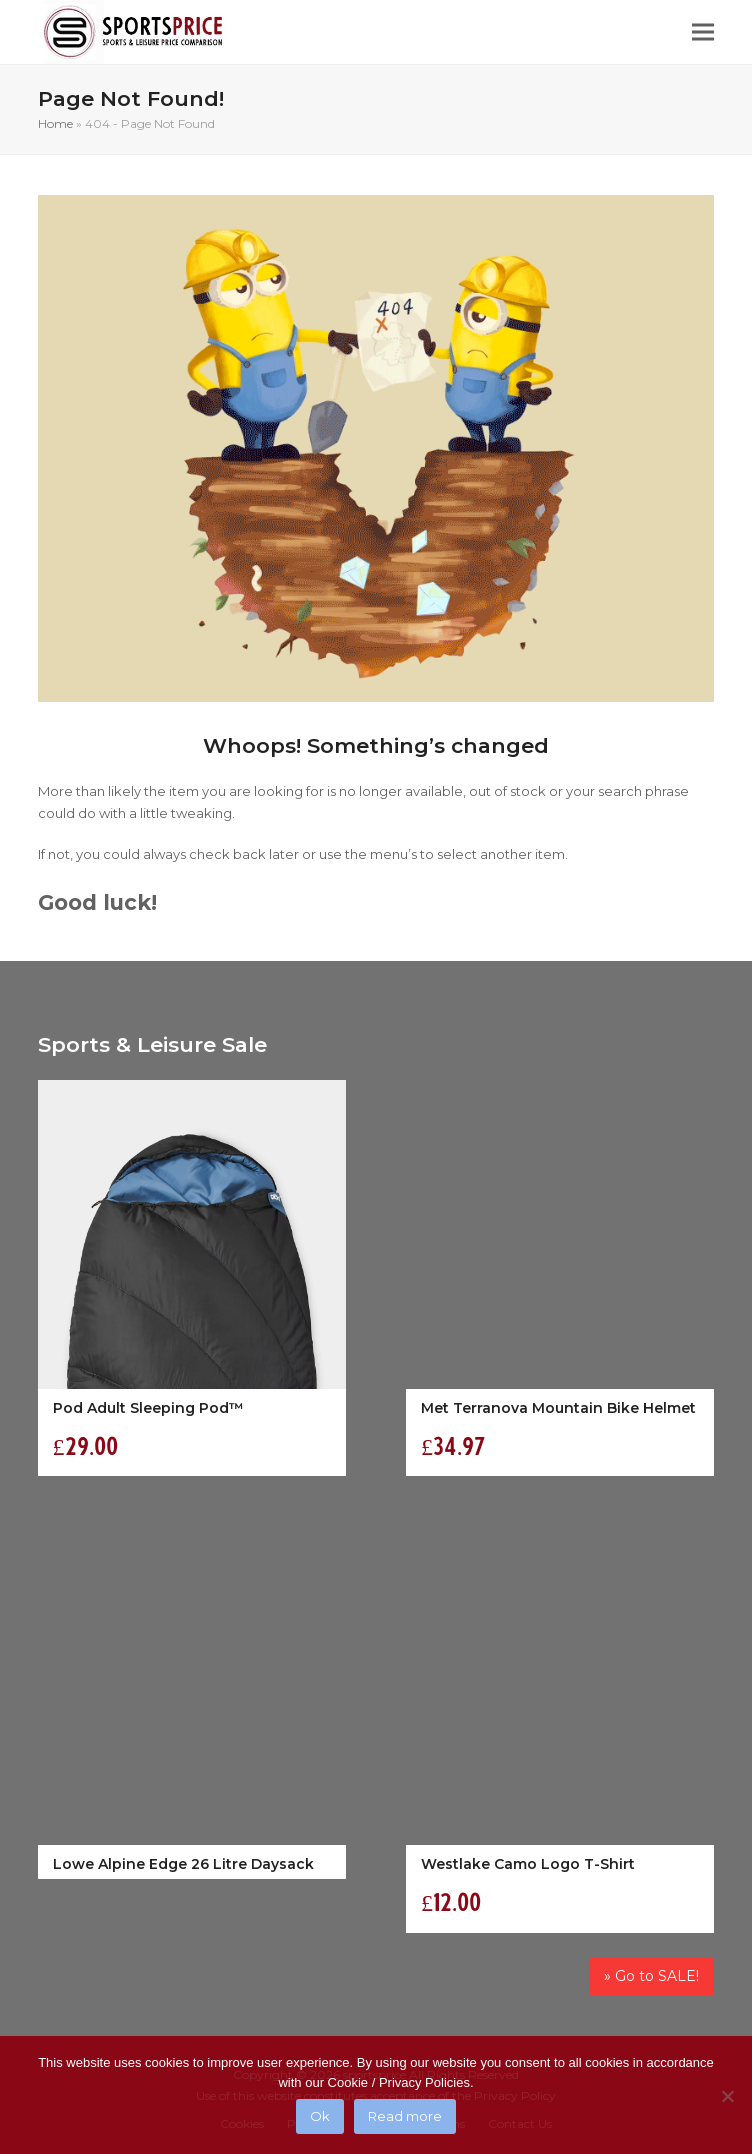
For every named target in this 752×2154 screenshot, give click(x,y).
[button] (703, 32)
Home (55, 123)
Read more (405, 2116)
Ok (320, 2116)
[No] (727, 2096)
